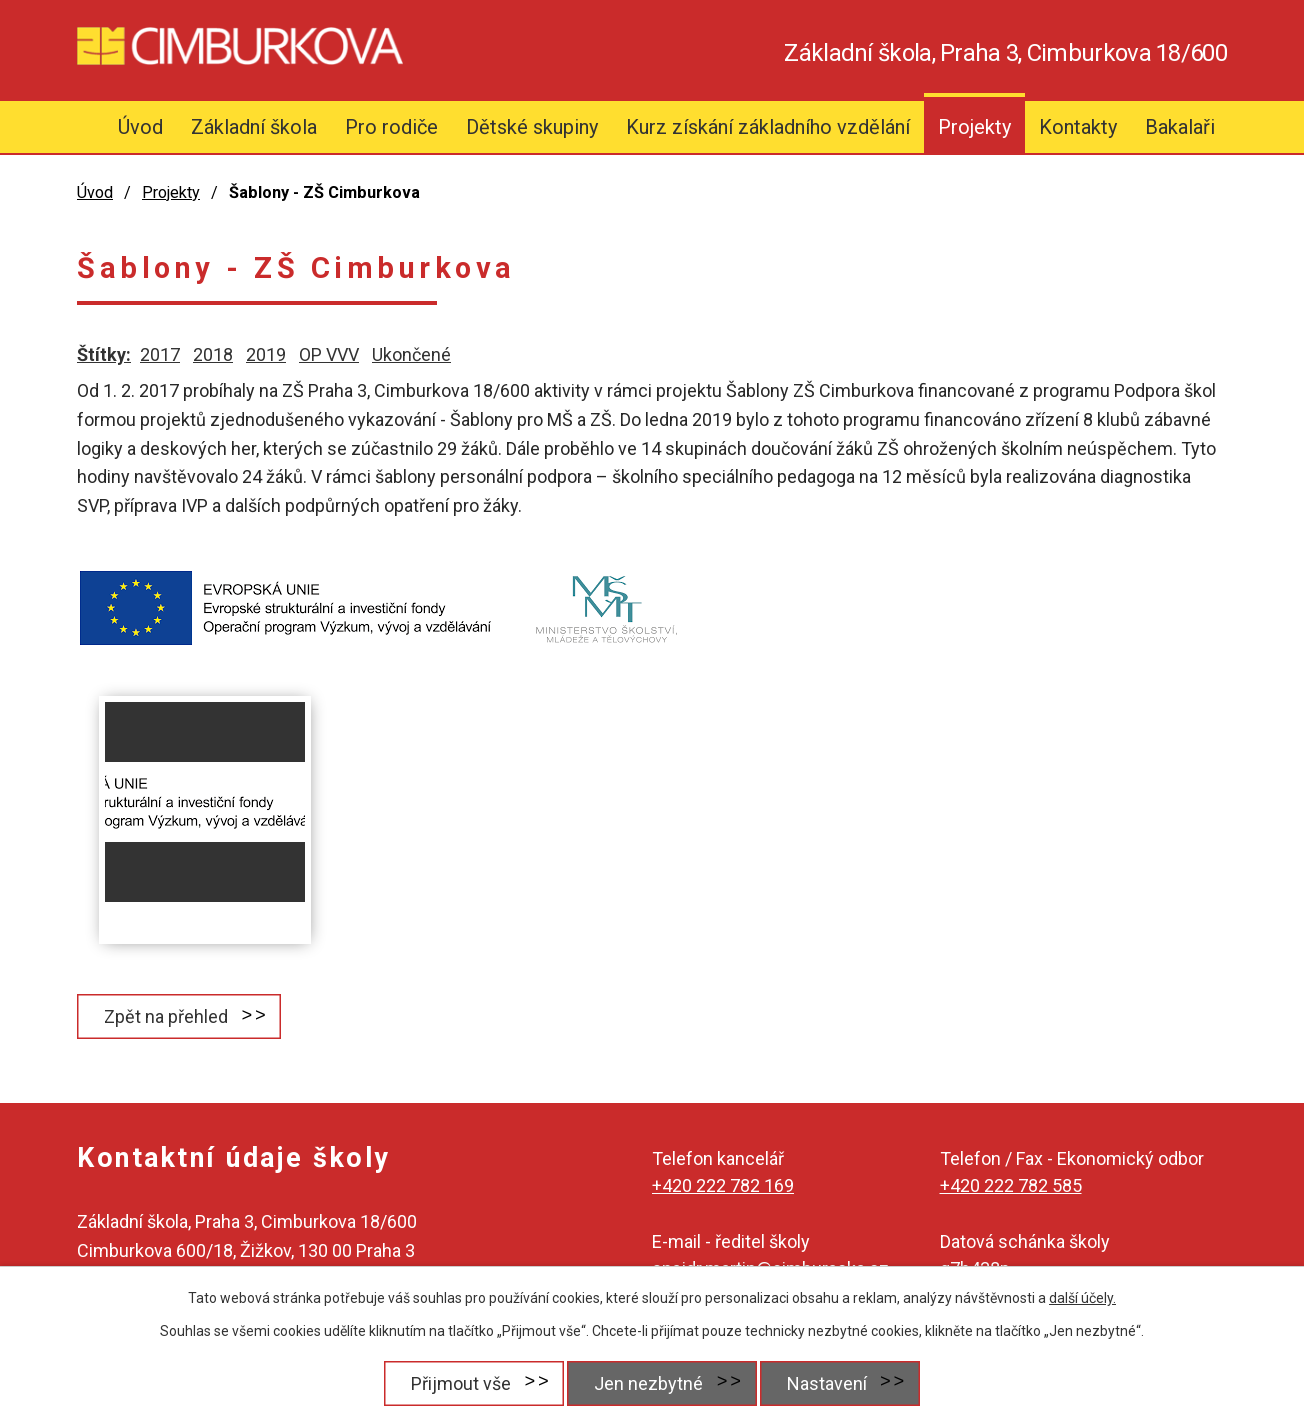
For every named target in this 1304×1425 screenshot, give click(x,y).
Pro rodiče (391, 127)
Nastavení (827, 1383)
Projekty (974, 127)
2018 (213, 354)
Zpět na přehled (166, 1016)
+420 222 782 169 (723, 1185)
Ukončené (411, 354)
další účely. (1082, 1298)
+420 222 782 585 (1011, 1185)
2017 (160, 354)
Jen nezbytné (648, 1383)
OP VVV (329, 354)
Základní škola (254, 127)
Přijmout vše (460, 1383)
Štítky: (104, 354)
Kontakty (1078, 127)
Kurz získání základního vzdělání (768, 127)
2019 (266, 354)
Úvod (140, 127)
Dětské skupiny (532, 127)
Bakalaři (1180, 127)
